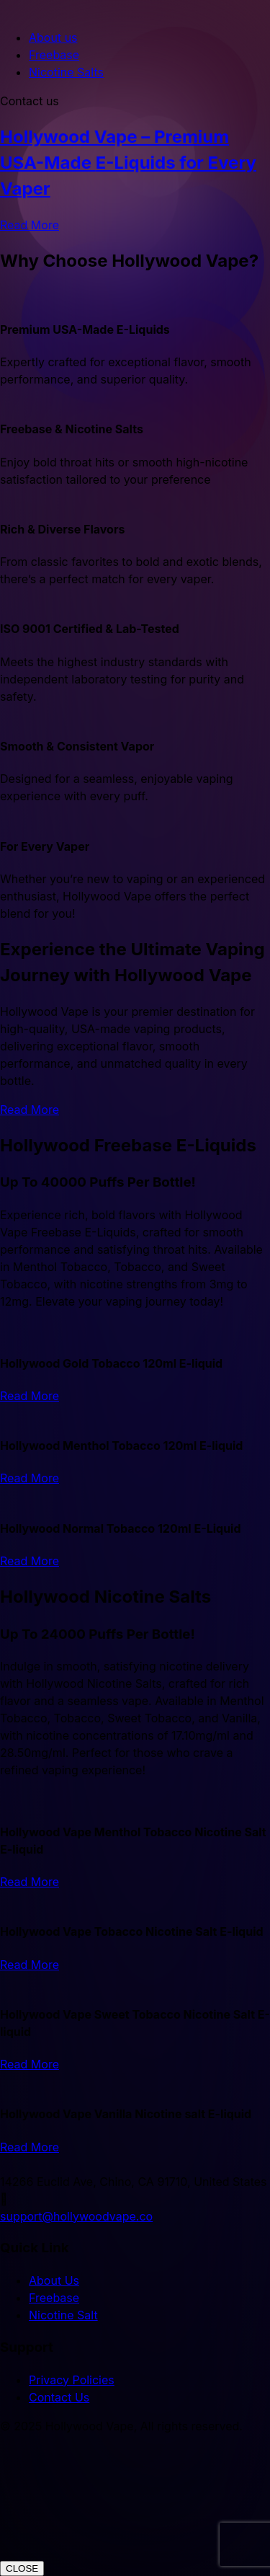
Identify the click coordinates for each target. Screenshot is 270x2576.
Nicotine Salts (66, 72)
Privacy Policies (71, 2380)
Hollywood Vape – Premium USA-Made (128, 162)
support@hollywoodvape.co (76, 2216)
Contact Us (59, 2397)
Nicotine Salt (63, 2315)
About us (53, 37)
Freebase (54, 55)
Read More (29, 225)
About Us (54, 2280)
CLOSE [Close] (22, 2568)
